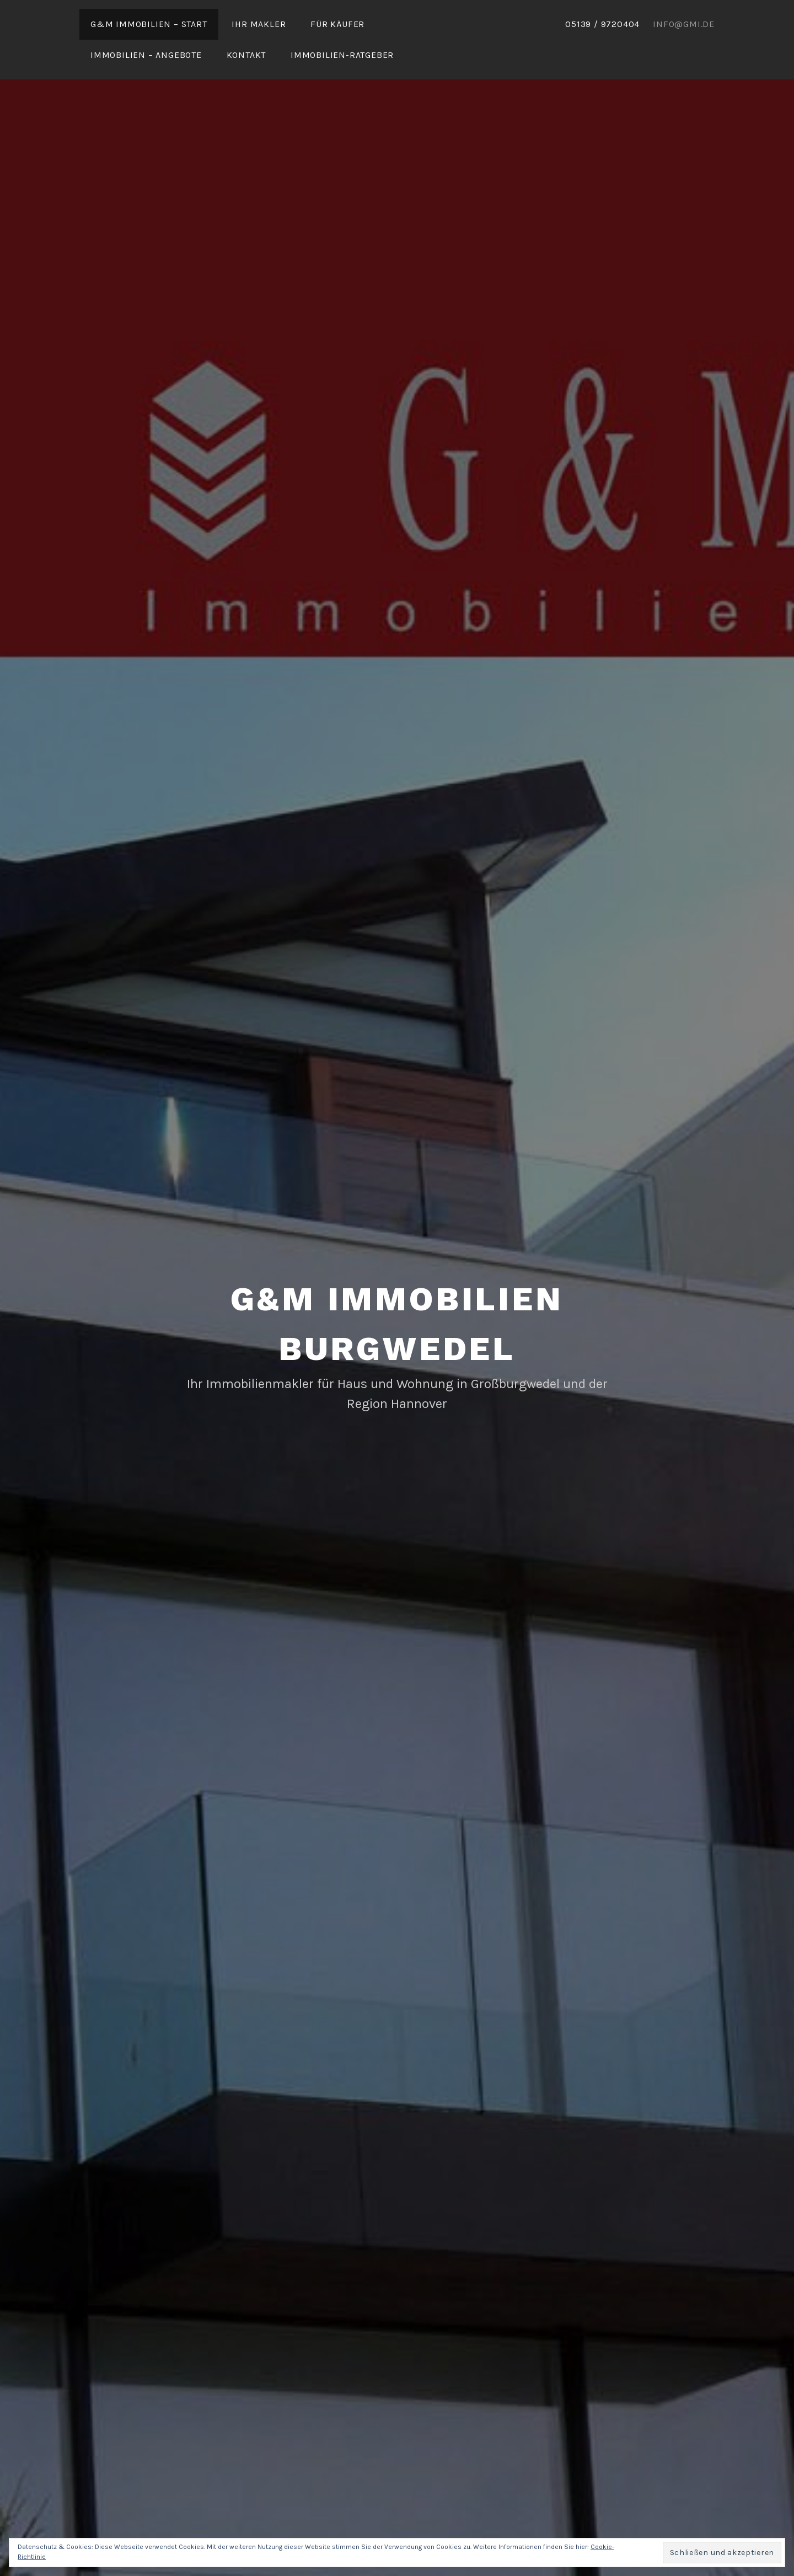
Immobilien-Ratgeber (342, 55)
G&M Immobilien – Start (148, 24)
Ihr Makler (259, 24)
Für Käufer (337, 24)
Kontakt (246, 55)
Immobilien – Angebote (146, 55)
